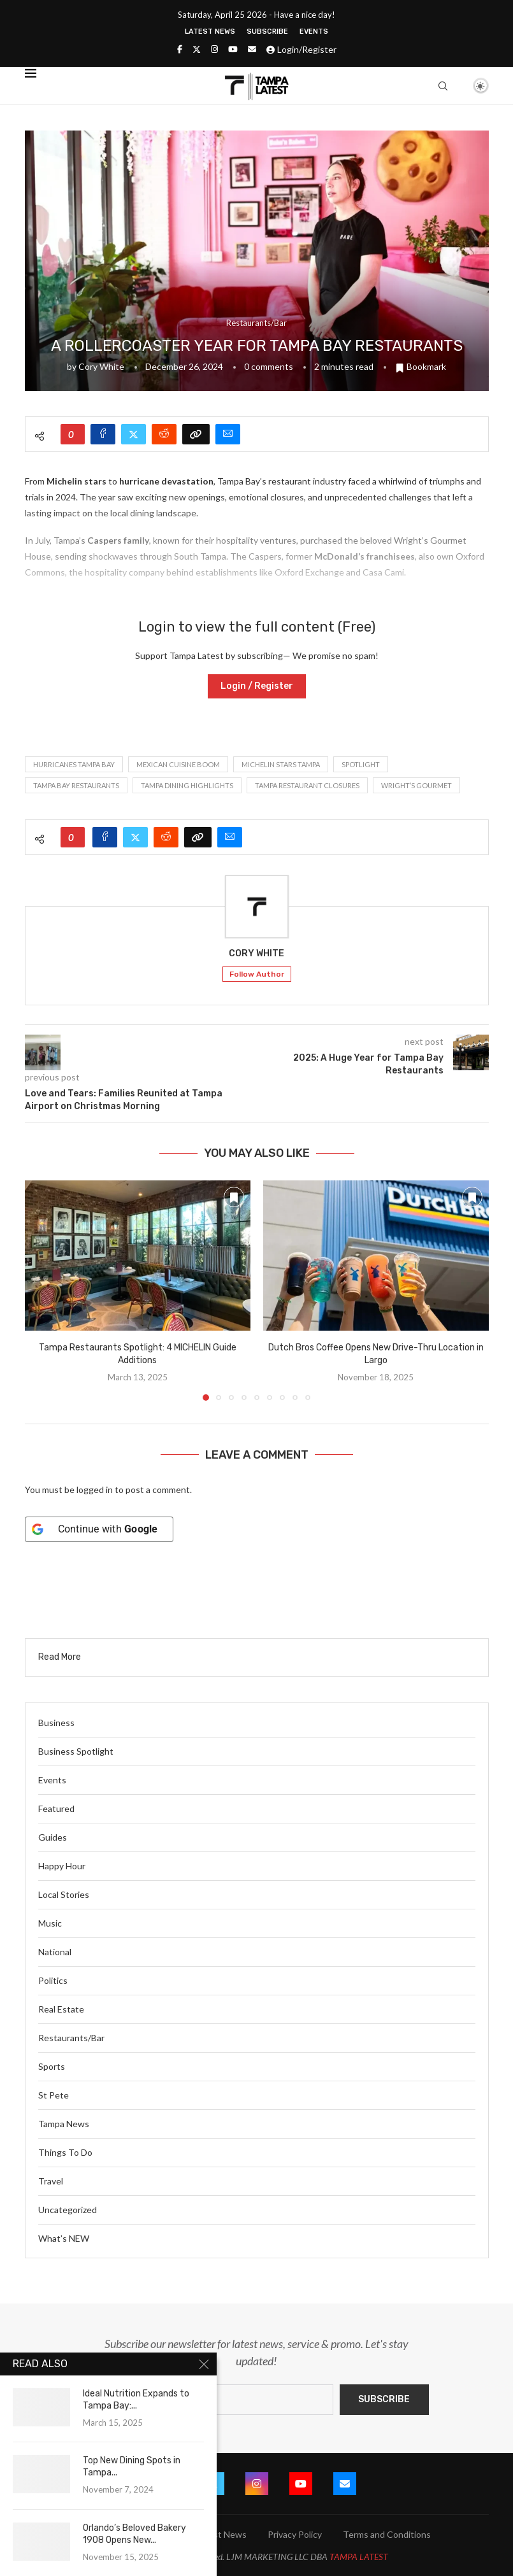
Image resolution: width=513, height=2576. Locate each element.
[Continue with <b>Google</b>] (99, 1529)
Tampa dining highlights (187, 785)
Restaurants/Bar (71, 2037)
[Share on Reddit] (164, 434)
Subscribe (267, 31)
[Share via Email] (227, 434)
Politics (53, 1980)
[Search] (443, 85)
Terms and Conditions (387, 2534)
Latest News (210, 31)
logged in (94, 1489)
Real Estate (61, 2009)
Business (56, 1722)
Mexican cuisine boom (178, 764)
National (54, 1951)
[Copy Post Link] (196, 434)
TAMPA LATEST (358, 2556)
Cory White (101, 366)
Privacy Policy (295, 2534)
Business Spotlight (75, 1751)
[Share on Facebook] (102, 434)
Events (314, 31)
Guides (52, 1837)
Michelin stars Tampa (281, 764)
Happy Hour (61, 1865)
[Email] (252, 49)
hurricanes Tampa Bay (74, 764)
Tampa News (63, 2123)
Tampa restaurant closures (307, 785)
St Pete (53, 2095)
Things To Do (65, 2152)
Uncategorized (67, 2209)
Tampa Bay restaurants (76, 785)
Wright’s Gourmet (416, 785)
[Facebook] (179, 49)
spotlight (361, 764)
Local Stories (63, 1894)
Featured (56, 1808)
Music (50, 1923)
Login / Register (256, 686)
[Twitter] (196, 49)
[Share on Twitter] (133, 434)
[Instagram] (214, 49)
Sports (51, 2066)
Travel (50, 2181)
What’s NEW (63, 2238)
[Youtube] (233, 49)
